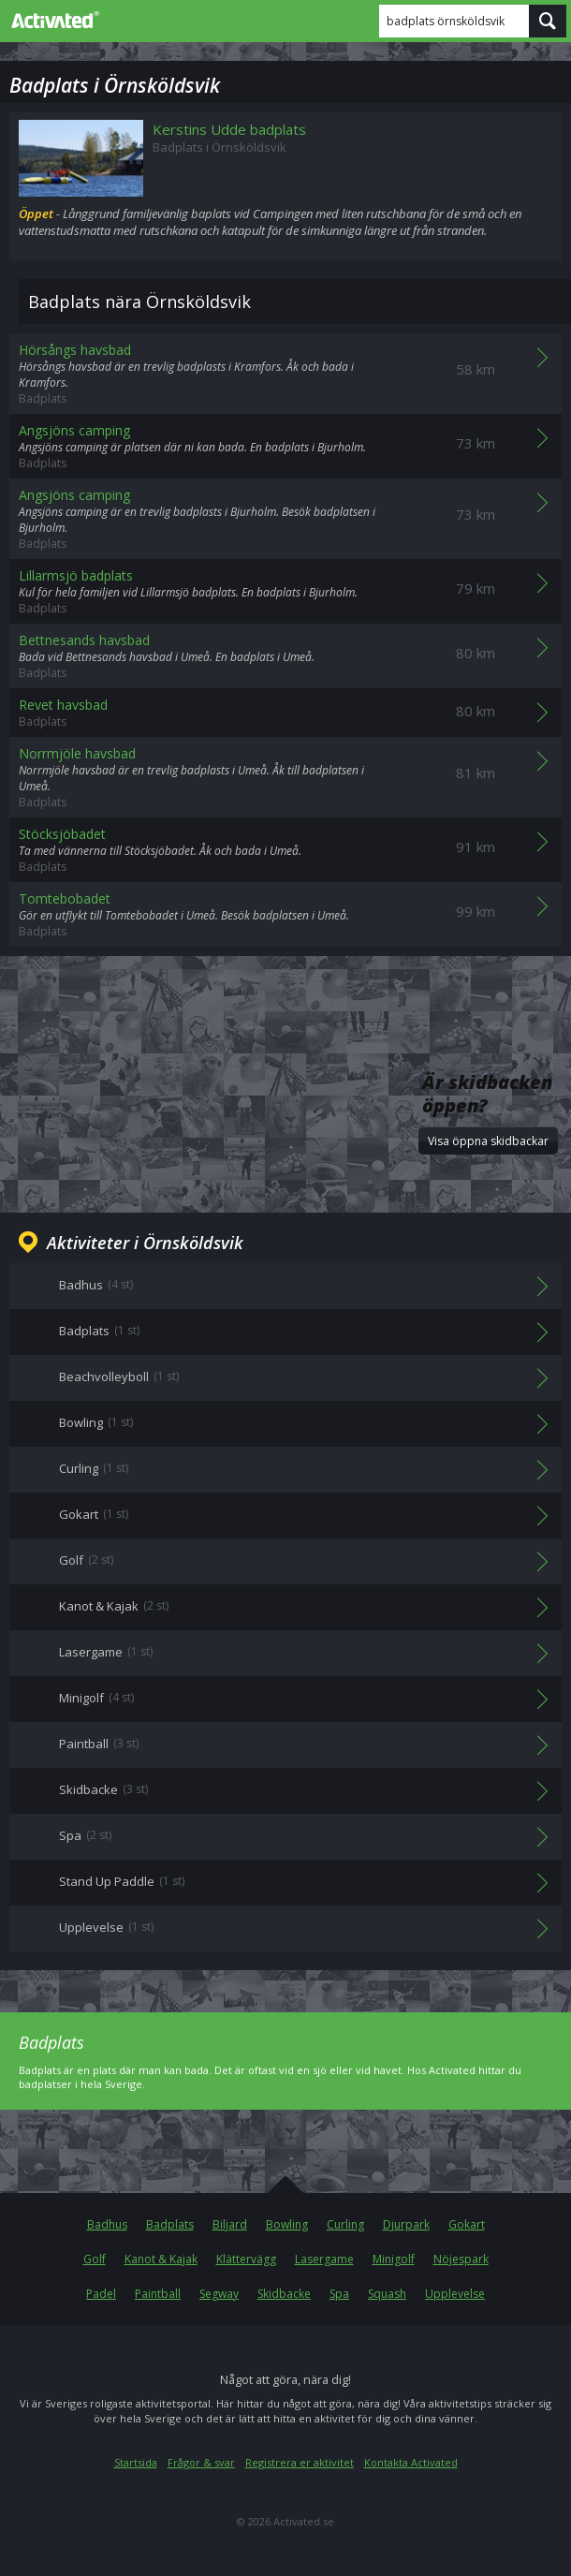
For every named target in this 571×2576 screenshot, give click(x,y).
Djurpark (406, 2224)
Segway (219, 2294)
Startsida (135, 2462)
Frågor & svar (201, 2462)
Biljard (229, 2224)
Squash (387, 2294)
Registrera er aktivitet (299, 2462)
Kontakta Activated (411, 2462)
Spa (339, 2294)
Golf (94, 2259)
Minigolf (394, 2259)
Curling (345, 2224)
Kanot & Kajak (161, 2259)
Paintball (158, 2294)
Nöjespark (461, 2259)
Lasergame (324, 2259)
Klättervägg (246, 2259)
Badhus (107, 2224)
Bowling (287, 2224)
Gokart (466, 2224)
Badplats (170, 2224)
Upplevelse (455, 2294)
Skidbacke (284, 2294)
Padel (101, 2294)
